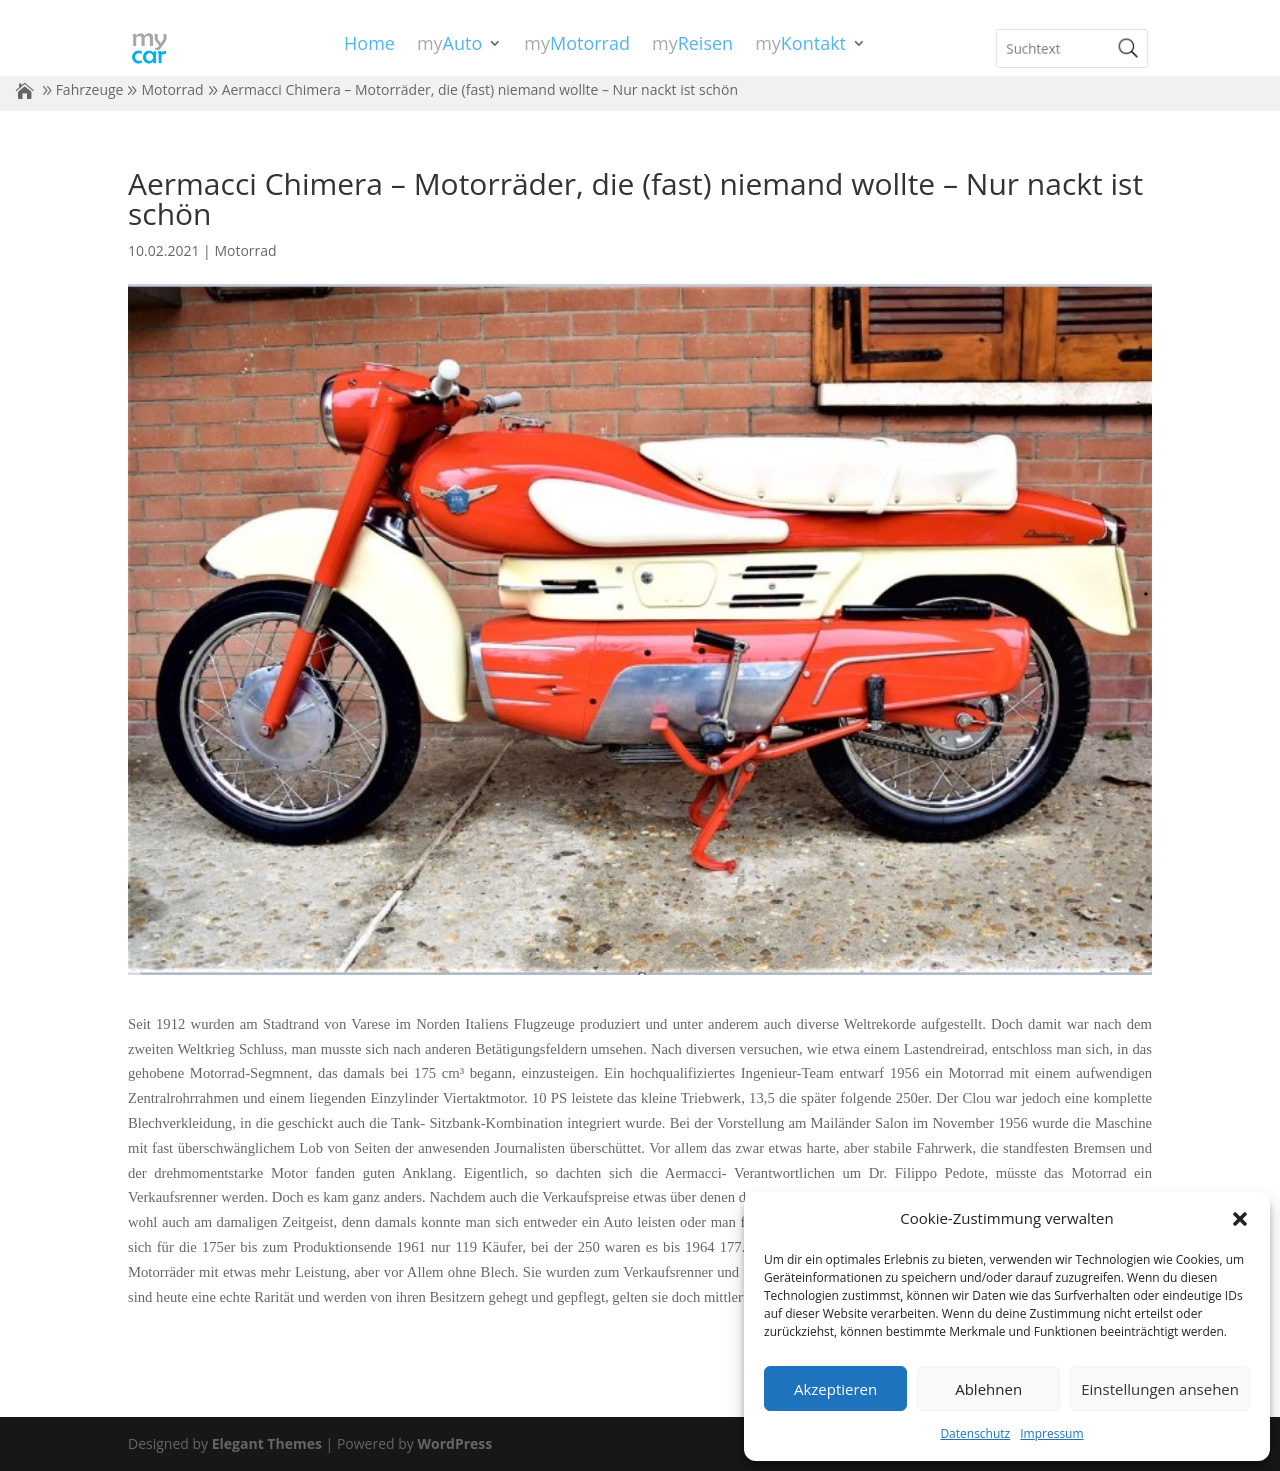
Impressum (1051, 1433)
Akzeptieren (835, 1389)
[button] (1240, 1219)
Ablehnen (988, 1389)
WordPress (454, 1443)
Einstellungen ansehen (1160, 1389)
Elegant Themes (267, 1443)
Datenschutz (975, 1433)
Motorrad (172, 89)
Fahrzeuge (90, 89)
